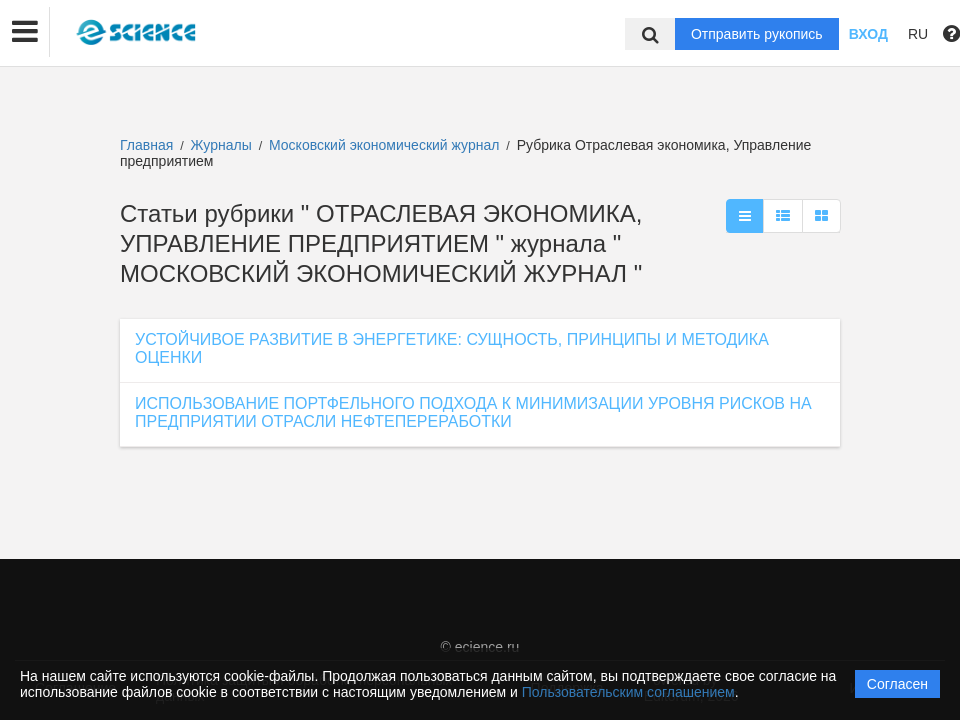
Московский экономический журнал (386, 145)
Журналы (221, 145)
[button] (25, 32)
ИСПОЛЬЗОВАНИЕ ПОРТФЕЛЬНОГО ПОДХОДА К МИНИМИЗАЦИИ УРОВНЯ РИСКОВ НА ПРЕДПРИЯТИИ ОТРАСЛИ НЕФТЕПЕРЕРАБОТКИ (473, 412)
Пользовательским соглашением (628, 692)
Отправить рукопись (757, 34)
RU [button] (918, 34)
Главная (146, 145)
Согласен (897, 684)
